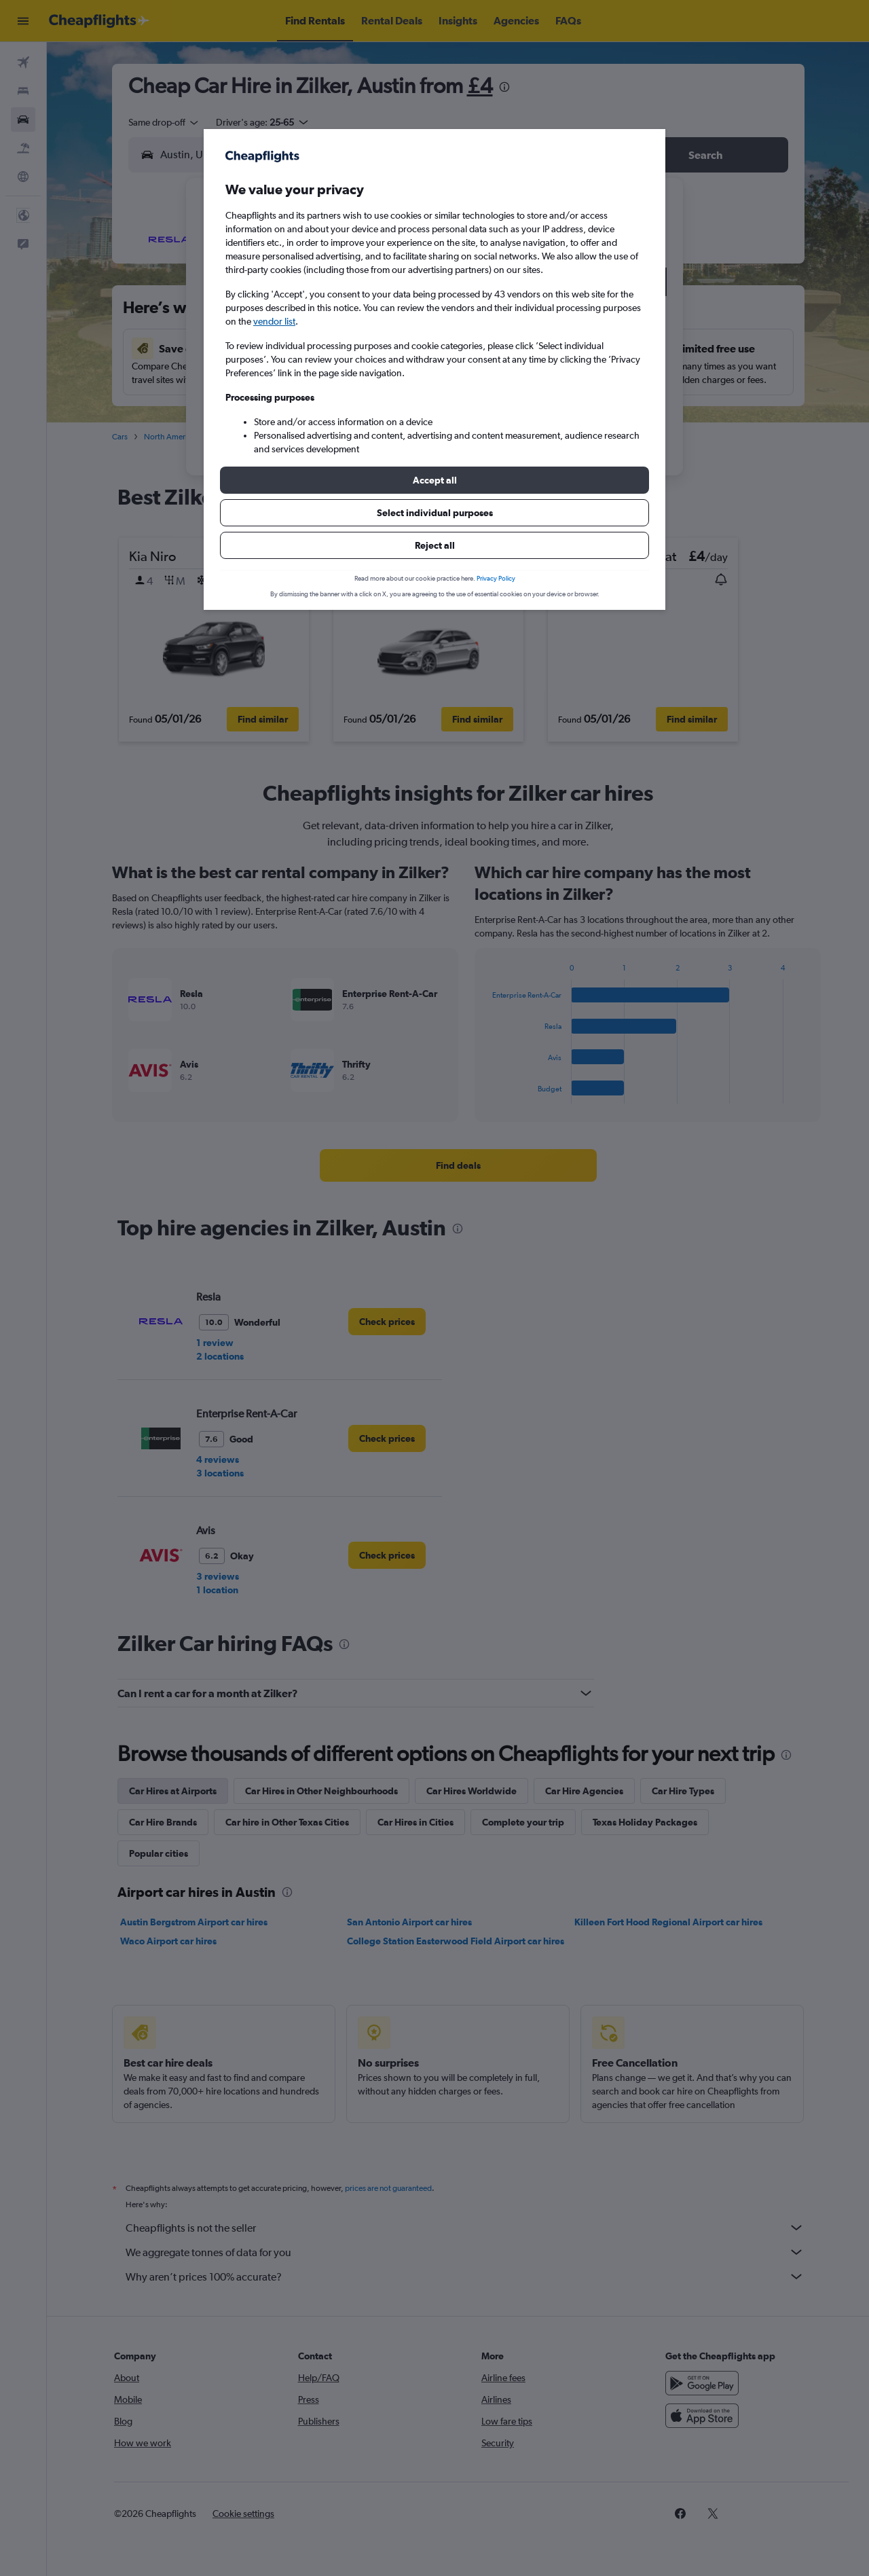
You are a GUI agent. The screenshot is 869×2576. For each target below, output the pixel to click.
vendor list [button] (274, 321)
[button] (434, 480)
